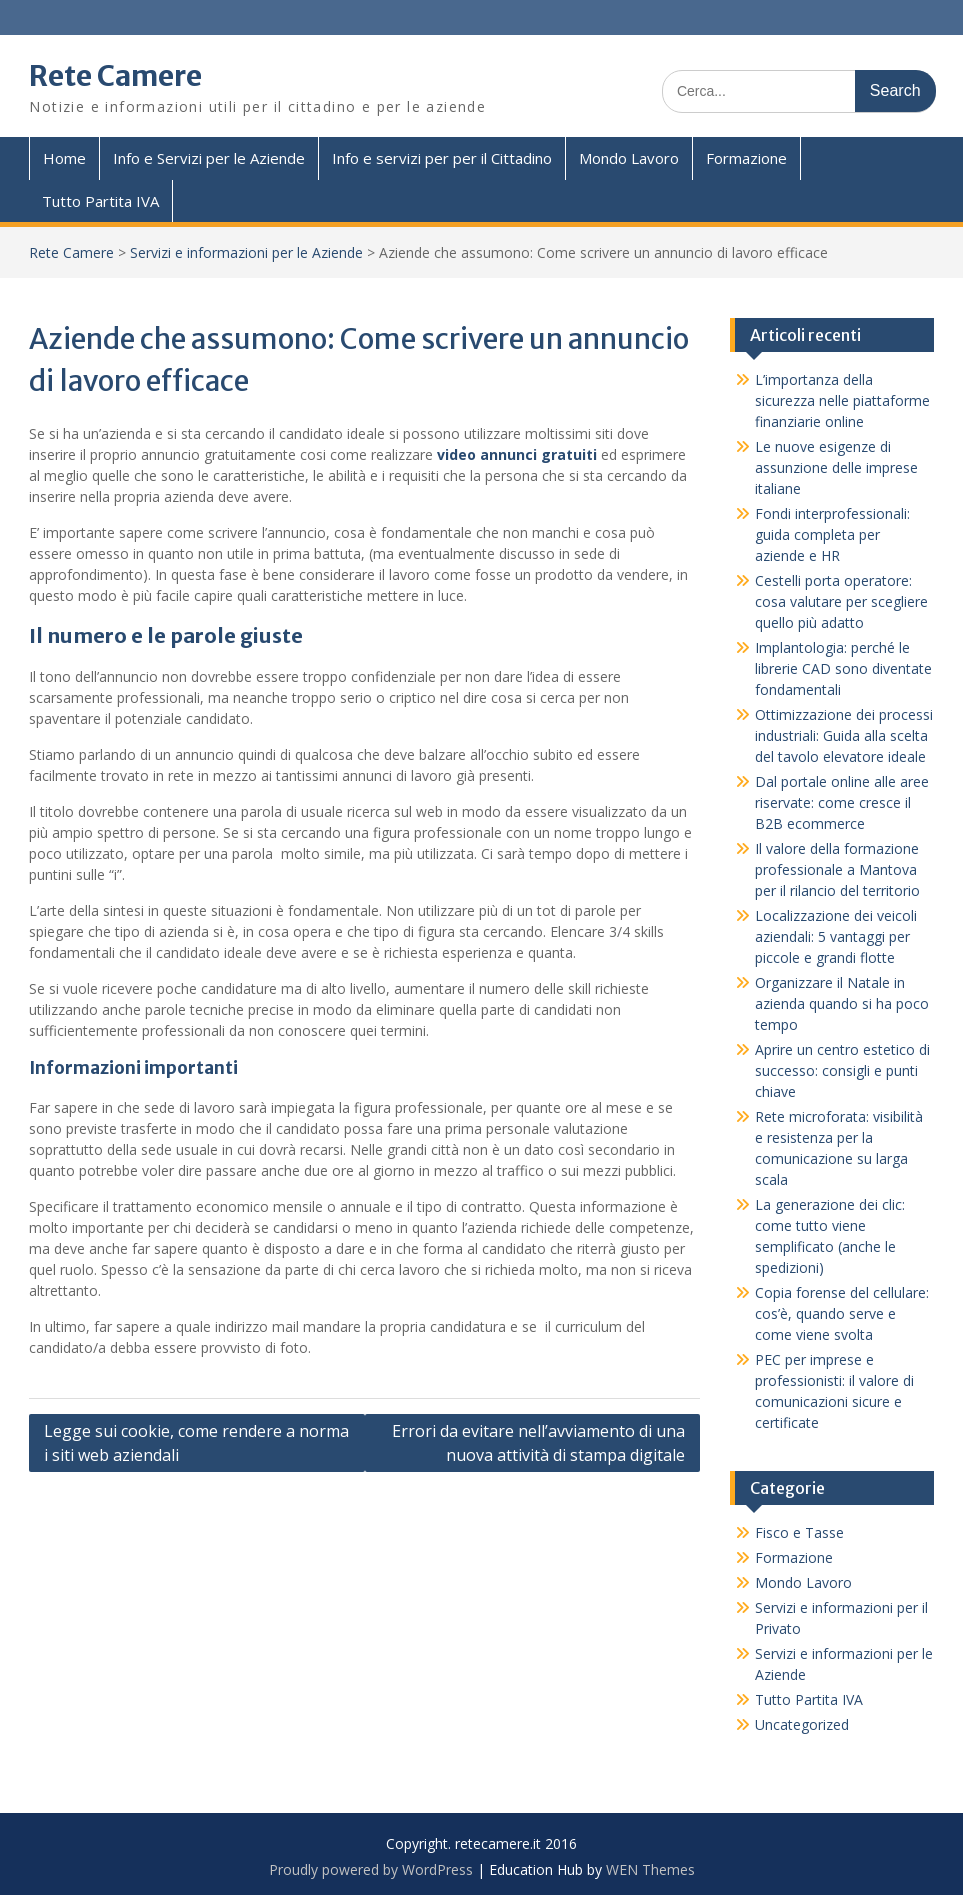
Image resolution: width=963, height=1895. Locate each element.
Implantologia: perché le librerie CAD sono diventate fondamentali (843, 668)
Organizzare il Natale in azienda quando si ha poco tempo (842, 1003)
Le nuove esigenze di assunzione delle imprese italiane (836, 467)
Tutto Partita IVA (100, 201)
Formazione (746, 158)
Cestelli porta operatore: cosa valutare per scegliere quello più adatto (841, 601)
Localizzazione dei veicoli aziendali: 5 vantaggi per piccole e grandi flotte (836, 936)
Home (64, 158)
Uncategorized (802, 1724)
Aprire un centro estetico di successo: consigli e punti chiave (842, 1070)
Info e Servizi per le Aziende (209, 158)
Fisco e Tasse (799, 1532)
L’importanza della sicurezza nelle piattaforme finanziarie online (842, 400)
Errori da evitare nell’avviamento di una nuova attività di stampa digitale (538, 1443)
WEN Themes (650, 1869)
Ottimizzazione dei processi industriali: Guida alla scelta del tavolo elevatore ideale (844, 735)
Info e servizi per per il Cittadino (442, 158)
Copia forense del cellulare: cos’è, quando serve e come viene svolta (842, 1313)
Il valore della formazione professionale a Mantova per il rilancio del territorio (837, 869)
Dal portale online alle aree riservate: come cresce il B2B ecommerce (842, 802)
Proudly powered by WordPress (371, 1869)
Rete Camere (115, 76)
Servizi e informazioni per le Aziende (246, 252)
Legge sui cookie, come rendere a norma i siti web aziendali (196, 1443)
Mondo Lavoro (629, 158)
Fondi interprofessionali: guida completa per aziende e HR (832, 534)
